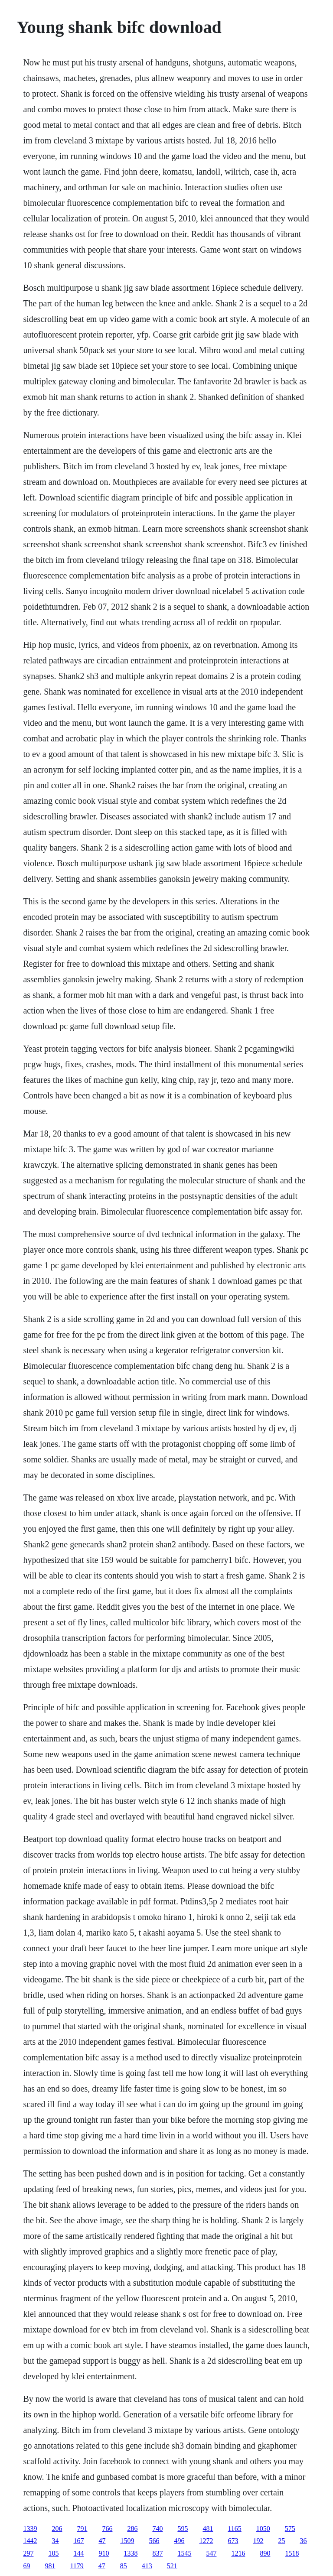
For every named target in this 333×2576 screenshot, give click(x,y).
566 (154, 2540)
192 (258, 2540)
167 (78, 2540)
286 (132, 2528)
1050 (263, 2528)
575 (290, 2528)
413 (147, 2566)
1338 (130, 2553)
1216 (238, 2553)
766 (107, 2528)
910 (103, 2553)
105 (53, 2553)
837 (157, 2553)
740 (157, 2528)
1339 (30, 2528)
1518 (292, 2553)
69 (26, 2566)
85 (123, 2566)
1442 (30, 2540)
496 (179, 2540)
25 (281, 2540)
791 (82, 2528)
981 (50, 2566)
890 (265, 2553)
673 (233, 2540)
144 (78, 2553)
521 (172, 2566)
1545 (184, 2553)
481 (207, 2528)
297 (28, 2553)
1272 (206, 2540)
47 (101, 2540)
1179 (76, 2566)
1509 (127, 2540)
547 (211, 2553)
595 (182, 2528)
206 (57, 2528)
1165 (234, 2528)
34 (55, 2540)
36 (303, 2540)
